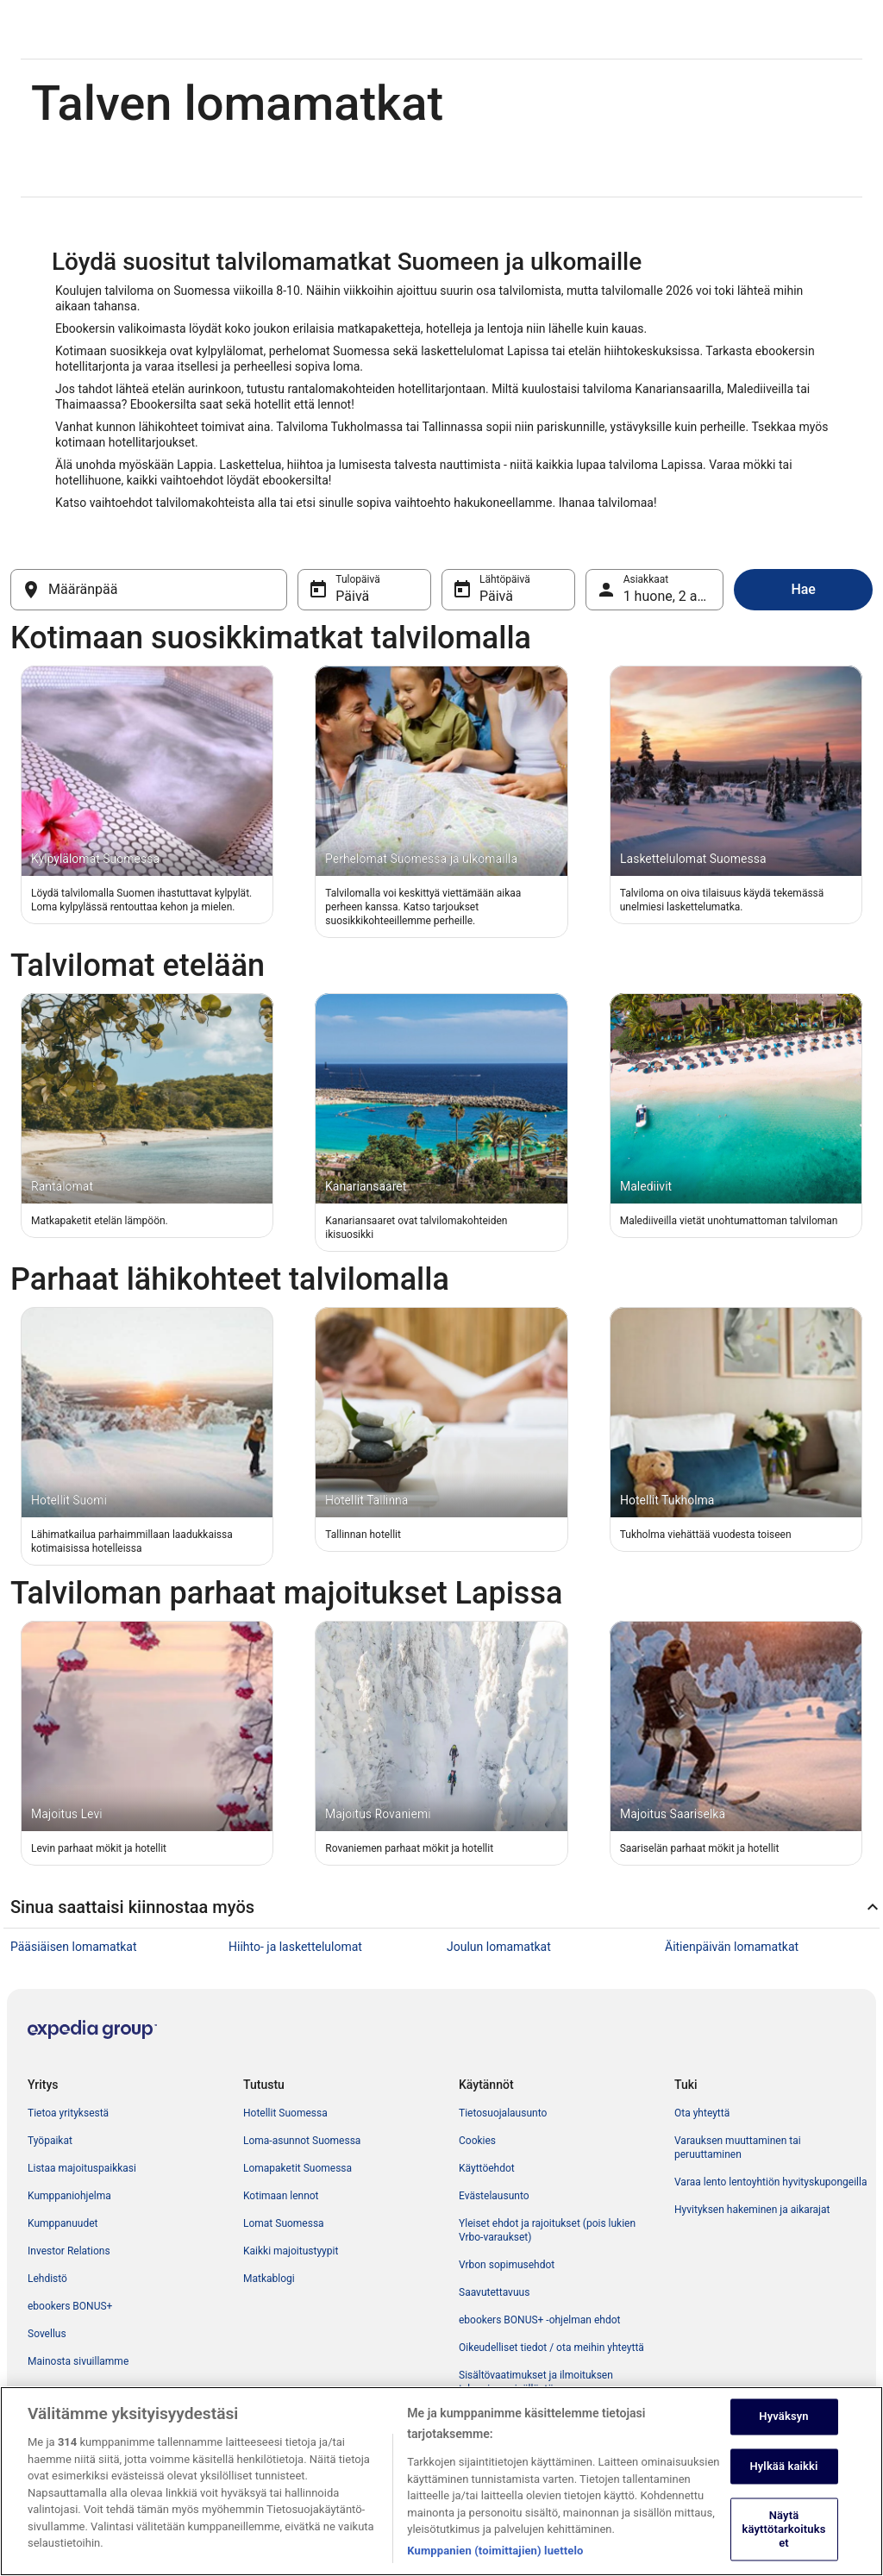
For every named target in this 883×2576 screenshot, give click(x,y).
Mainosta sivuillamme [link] (78, 2361)
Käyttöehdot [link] (487, 2168)
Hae (803, 589)
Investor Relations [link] (69, 2251)
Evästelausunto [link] (494, 2196)
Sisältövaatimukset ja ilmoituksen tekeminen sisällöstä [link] (536, 2382)
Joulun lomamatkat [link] (499, 1947)
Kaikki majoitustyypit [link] (290, 2251)
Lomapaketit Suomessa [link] (297, 2168)
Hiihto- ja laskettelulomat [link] (295, 1947)
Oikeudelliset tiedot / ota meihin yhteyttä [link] (551, 2348)
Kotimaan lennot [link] (281, 2196)
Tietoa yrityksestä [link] (68, 2113)
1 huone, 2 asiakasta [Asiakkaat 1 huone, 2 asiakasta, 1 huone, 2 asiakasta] (673, 596)
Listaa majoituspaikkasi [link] (82, 2168)
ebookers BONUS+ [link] (70, 2306)
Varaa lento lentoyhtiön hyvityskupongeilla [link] (770, 2182)
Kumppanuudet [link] (62, 2223)
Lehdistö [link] (47, 2279)
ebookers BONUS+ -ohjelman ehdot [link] (539, 2320)
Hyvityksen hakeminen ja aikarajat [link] (752, 2210)
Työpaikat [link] (50, 2141)
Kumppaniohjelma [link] (69, 2196)
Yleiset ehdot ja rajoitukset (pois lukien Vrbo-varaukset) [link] (547, 2230)
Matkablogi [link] (269, 2279)
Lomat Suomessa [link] (283, 2223)
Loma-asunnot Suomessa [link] (301, 2141)
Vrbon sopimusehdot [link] (506, 2265)
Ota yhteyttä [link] (702, 2113)
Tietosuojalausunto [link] (503, 2113)
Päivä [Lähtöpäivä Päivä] (496, 596)
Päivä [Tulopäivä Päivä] (352, 596)
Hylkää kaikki (783, 2485)
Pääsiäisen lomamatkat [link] (73, 1947)
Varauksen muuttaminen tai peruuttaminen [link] (737, 2147)
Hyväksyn (783, 2435)
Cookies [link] (477, 2141)
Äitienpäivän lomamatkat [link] (731, 1947)
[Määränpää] (148, 589)
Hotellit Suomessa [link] (285, 2113)
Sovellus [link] (47, 2334)
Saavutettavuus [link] (494, 2292)
